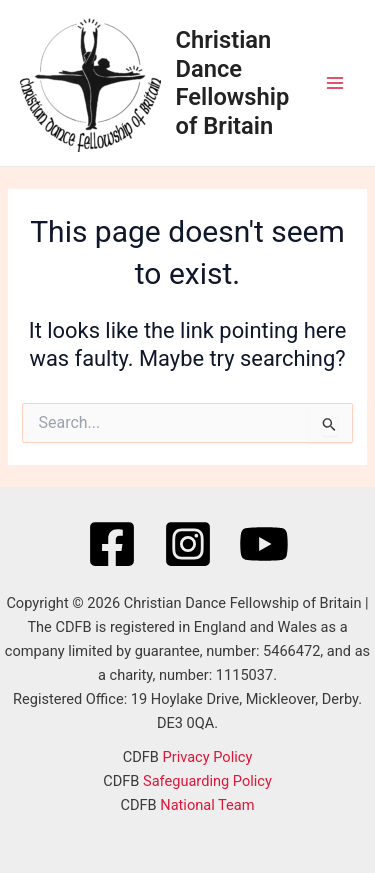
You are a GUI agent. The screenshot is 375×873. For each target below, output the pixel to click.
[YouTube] (264, 544)
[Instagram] (188, 544)
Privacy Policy (208, 757)
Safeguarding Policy (207, 781)
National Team (207, 805)
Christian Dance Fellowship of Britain (233, 82)
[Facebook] (112, 544)
